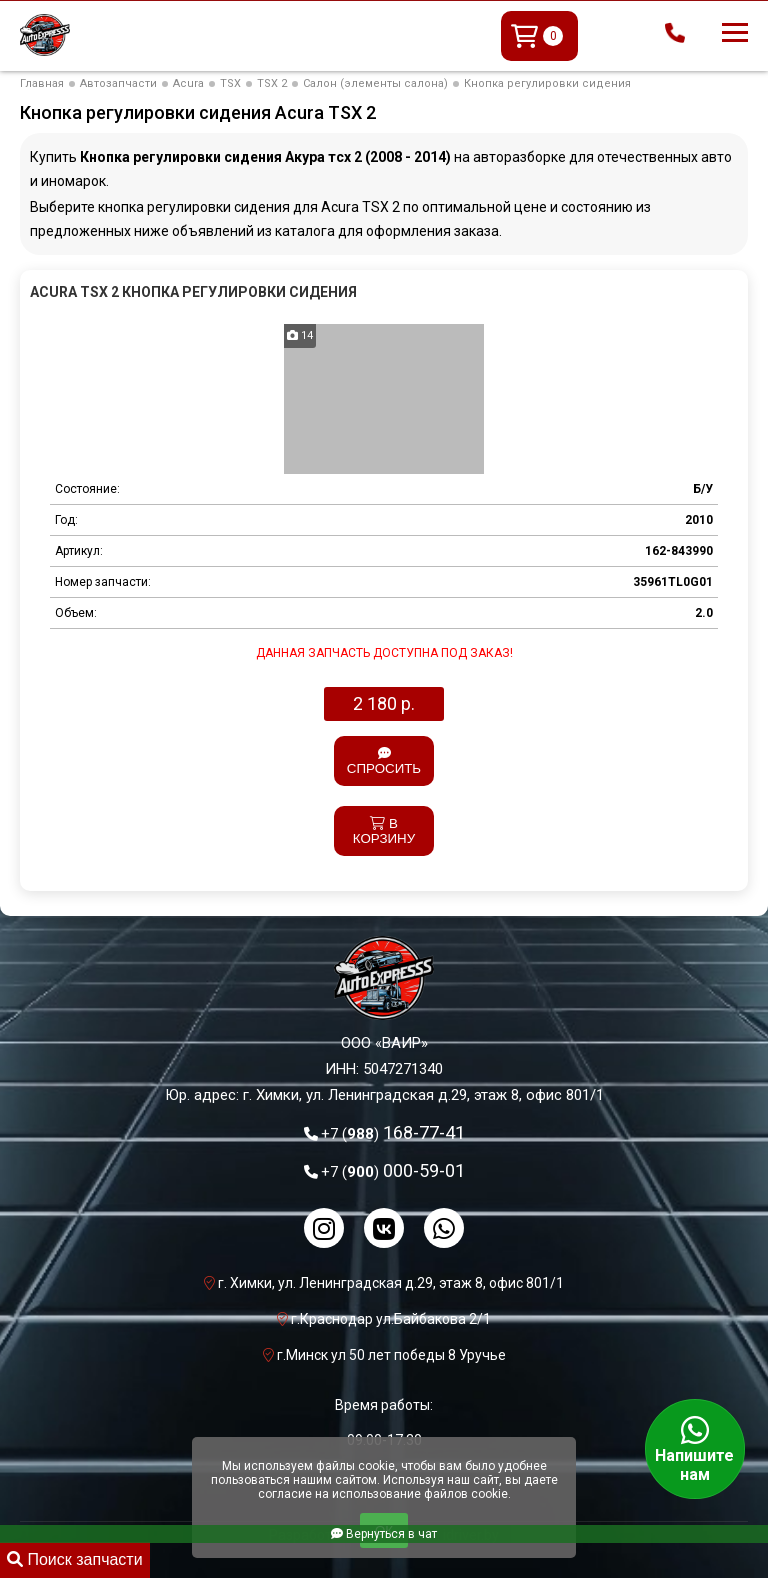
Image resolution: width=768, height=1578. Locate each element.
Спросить (384, 761)
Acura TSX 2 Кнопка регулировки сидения (193, 292)
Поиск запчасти (75, 1559)
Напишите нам (695, 1449)
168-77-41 (393, 1132)
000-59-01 (393, 1170)
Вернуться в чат (384, 1534)
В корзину (384, 831)
